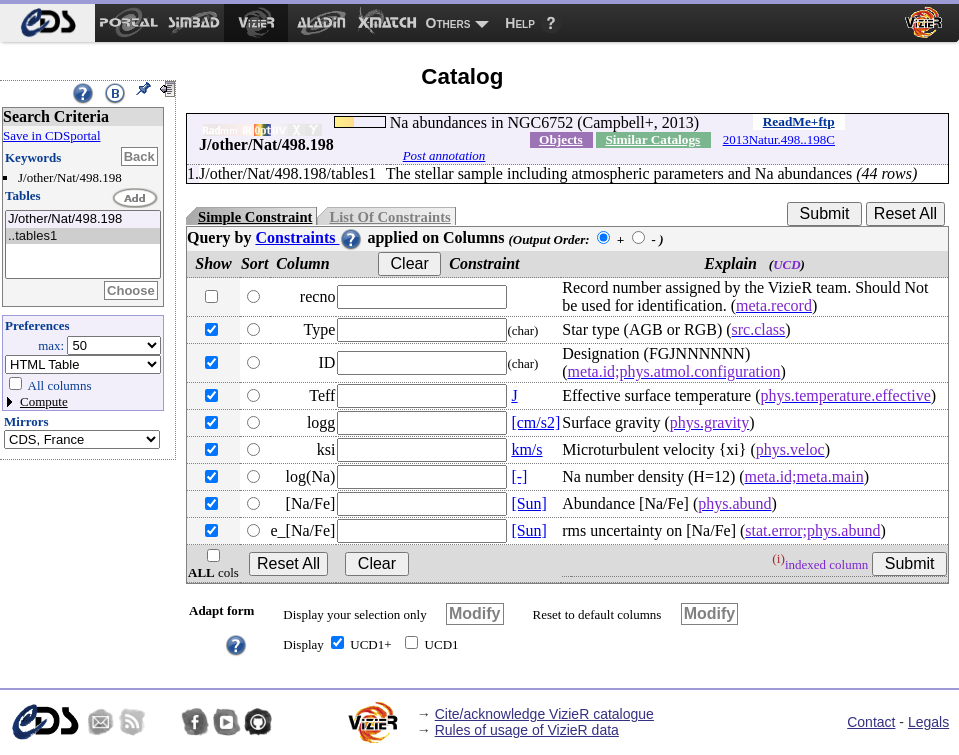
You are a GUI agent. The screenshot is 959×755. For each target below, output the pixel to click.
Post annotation (444, 155)
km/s (526, 449)
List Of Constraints (389, 217)
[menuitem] (47, 23)
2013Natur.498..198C (779, 139)
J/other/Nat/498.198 (83, 219)
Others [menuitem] (448, 23)
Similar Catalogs (652, 139)
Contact (871, 722)
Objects (561, 139)
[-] (519, 476)
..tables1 (83, 236)
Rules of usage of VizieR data (527, 730)
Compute (44, 401)
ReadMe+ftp (799, 121)
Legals (928, 722)
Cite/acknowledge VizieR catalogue (544, 714)
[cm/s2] (535, 422)
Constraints (309, 237)
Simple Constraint (255, 217)
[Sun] (529, 503)
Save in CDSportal (52, 135)
